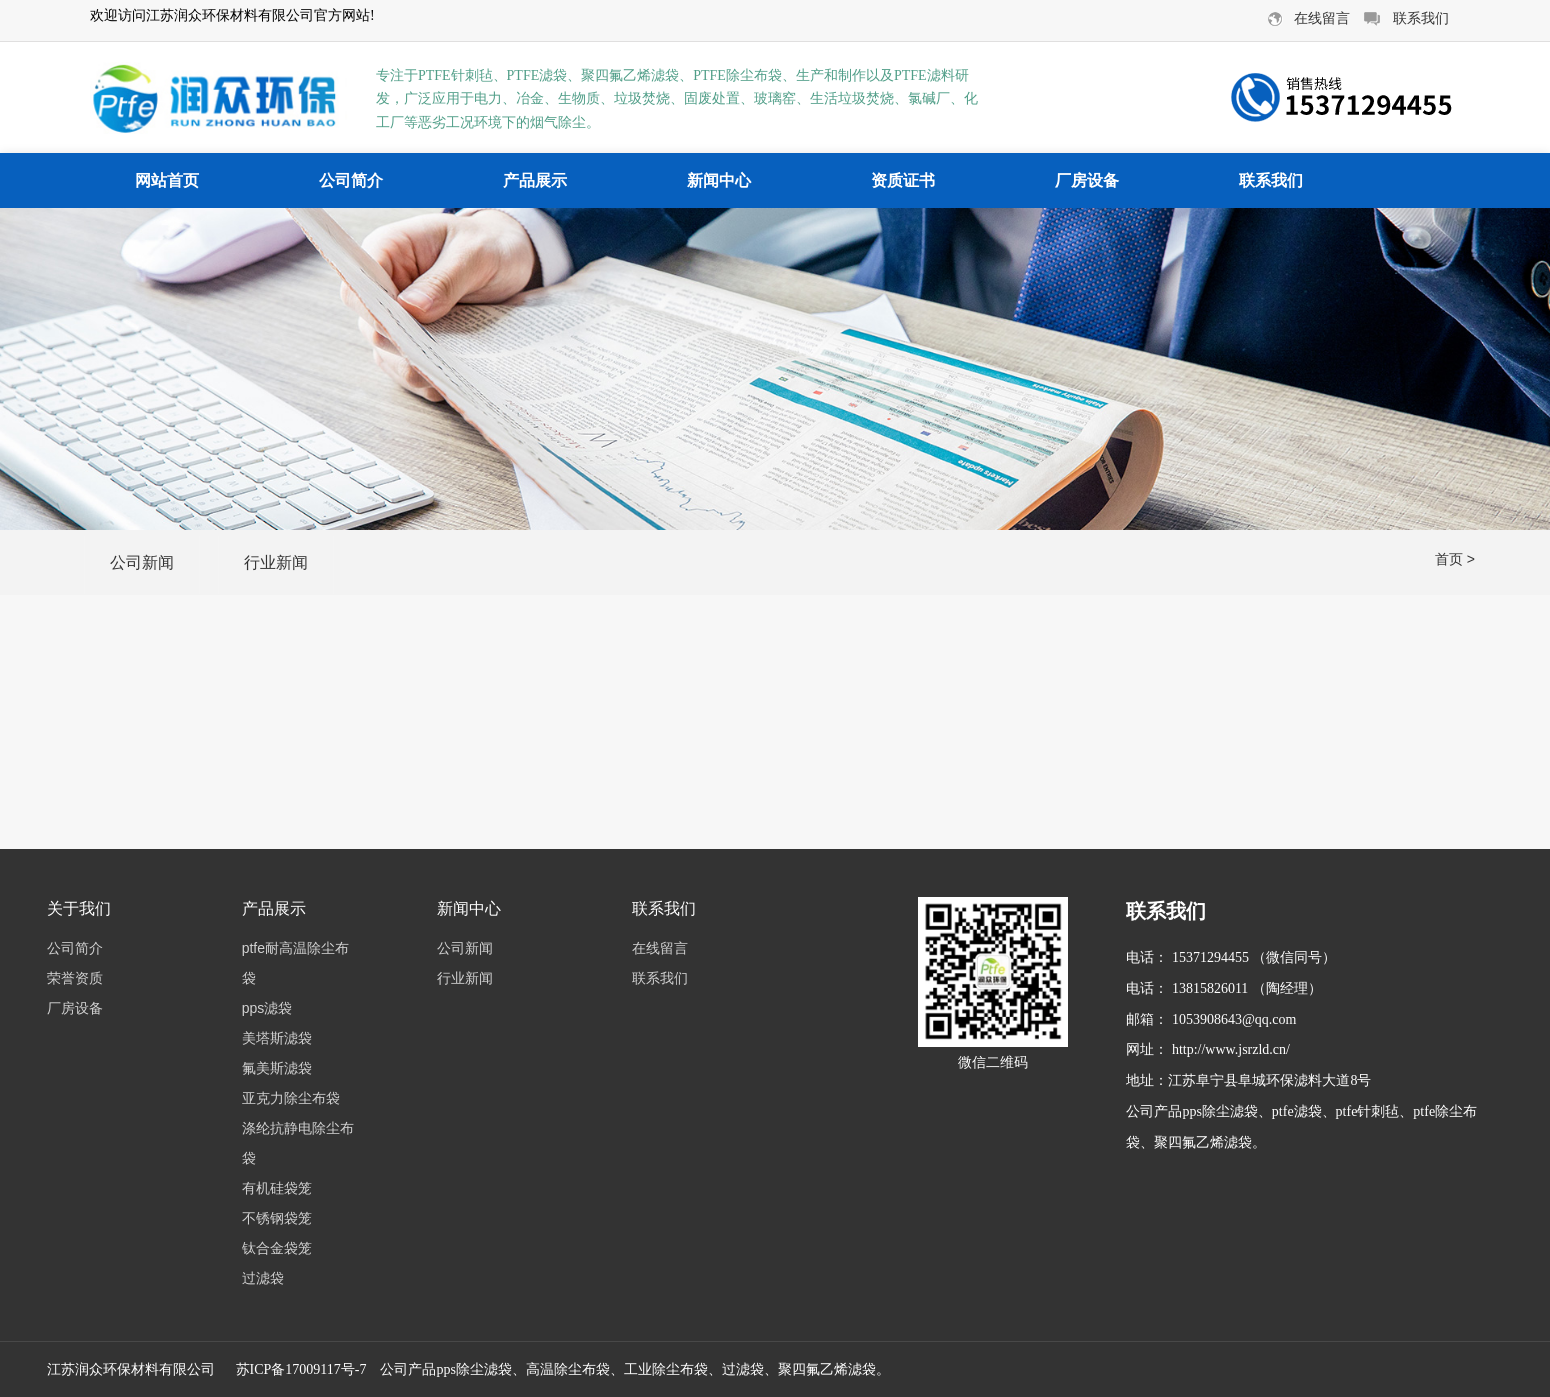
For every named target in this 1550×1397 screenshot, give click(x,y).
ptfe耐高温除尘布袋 (295, 963)
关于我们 (79, 908)
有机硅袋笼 (277, 1188)
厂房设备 (1087, 180)
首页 (1449, 559)
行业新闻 (276, 562)
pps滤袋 (267, 1008)
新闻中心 (719, 180)
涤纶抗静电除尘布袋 (298, 1143)
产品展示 (535, 180)
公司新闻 (142, 562)
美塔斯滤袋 (277, 1038)
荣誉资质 (75, 978)
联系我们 (1271, 180)
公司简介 (351, 180)
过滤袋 (263, 1278)
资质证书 (903, 180)
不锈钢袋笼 (277, 1218)
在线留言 (660, 948)
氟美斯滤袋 (277, 1068)
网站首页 (167, 180)
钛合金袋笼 (277, 1248)
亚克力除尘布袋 (291, 1098)
